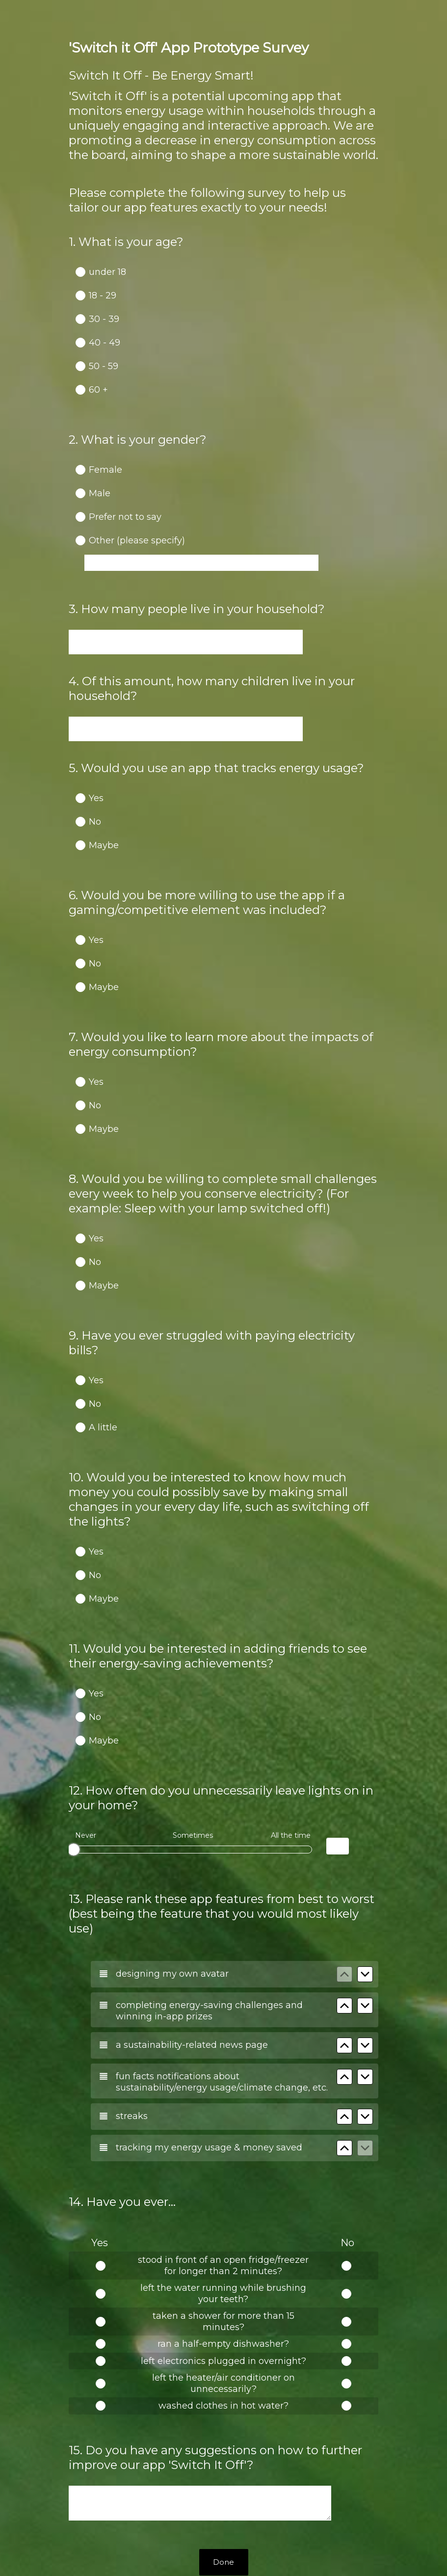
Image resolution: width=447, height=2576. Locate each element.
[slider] (73, 1770)
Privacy (201, 2552)
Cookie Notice (236, 2552)
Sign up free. (272, 2504)
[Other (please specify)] (201, 554)
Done (223, 2447)
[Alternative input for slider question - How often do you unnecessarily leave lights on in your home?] (337, 1766)
